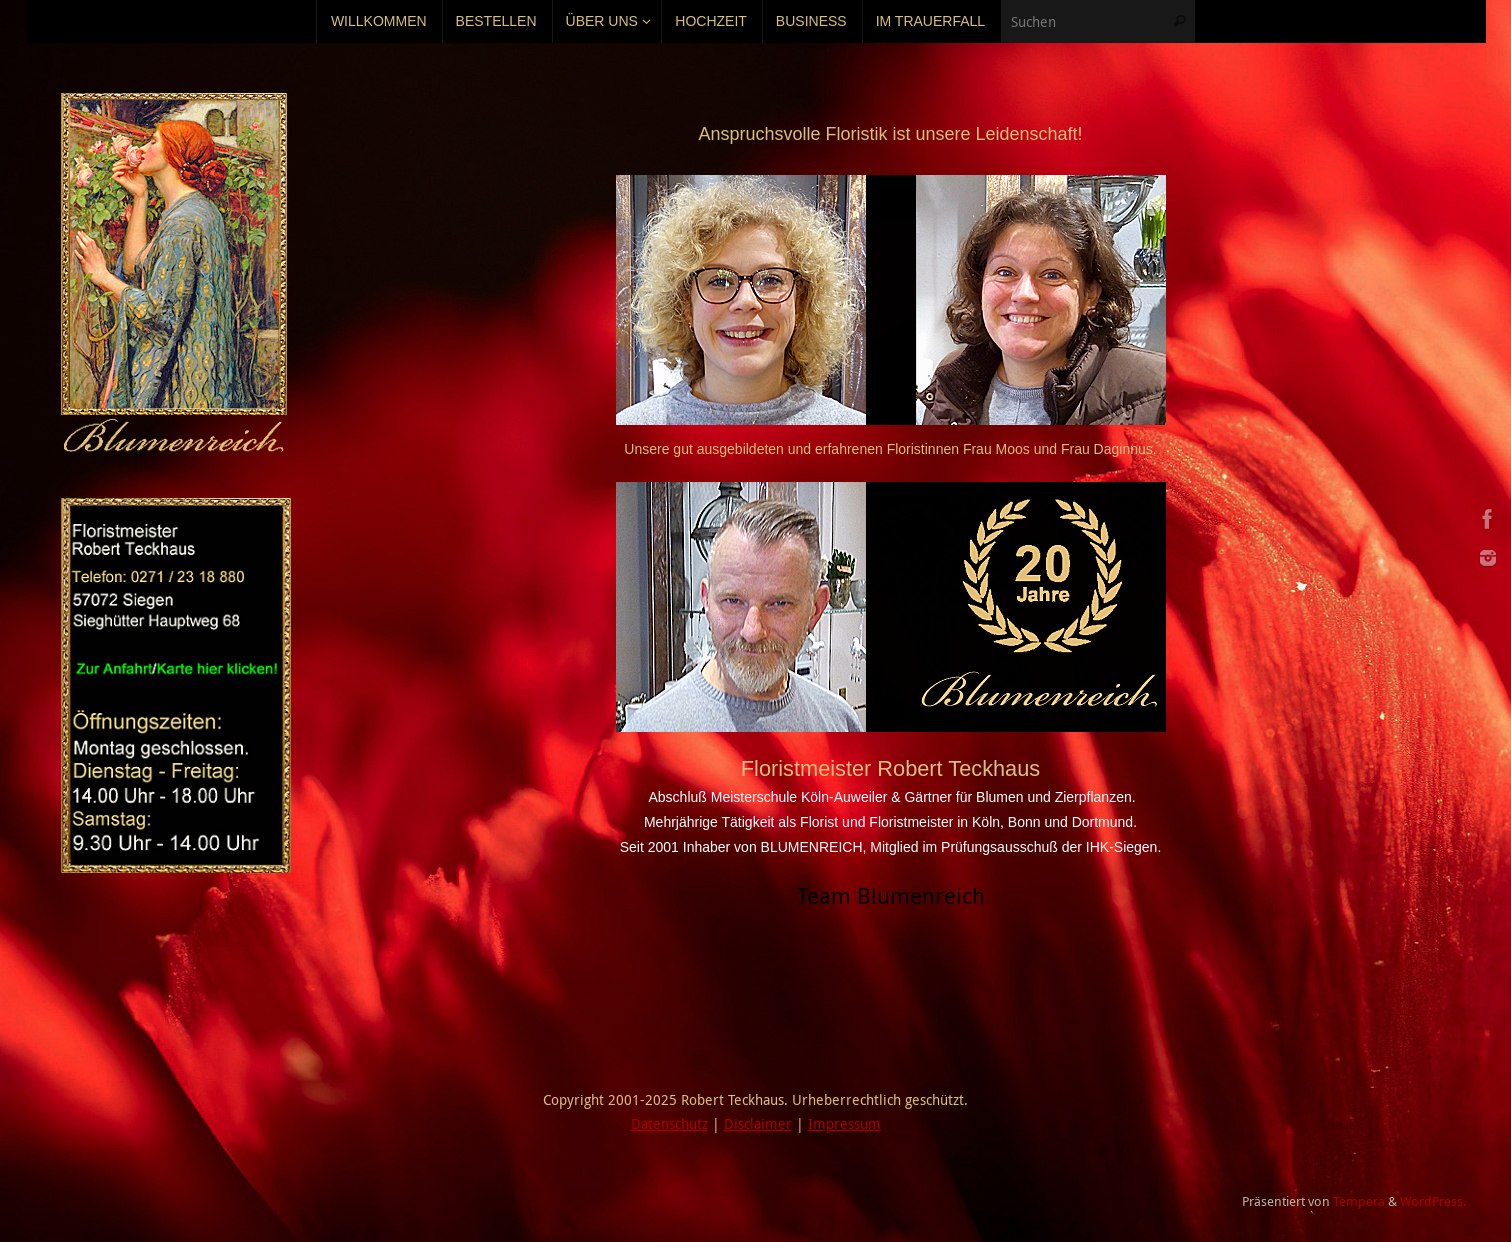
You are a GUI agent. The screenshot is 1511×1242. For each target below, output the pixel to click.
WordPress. (1433, 1201)
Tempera (1359, 1201)
